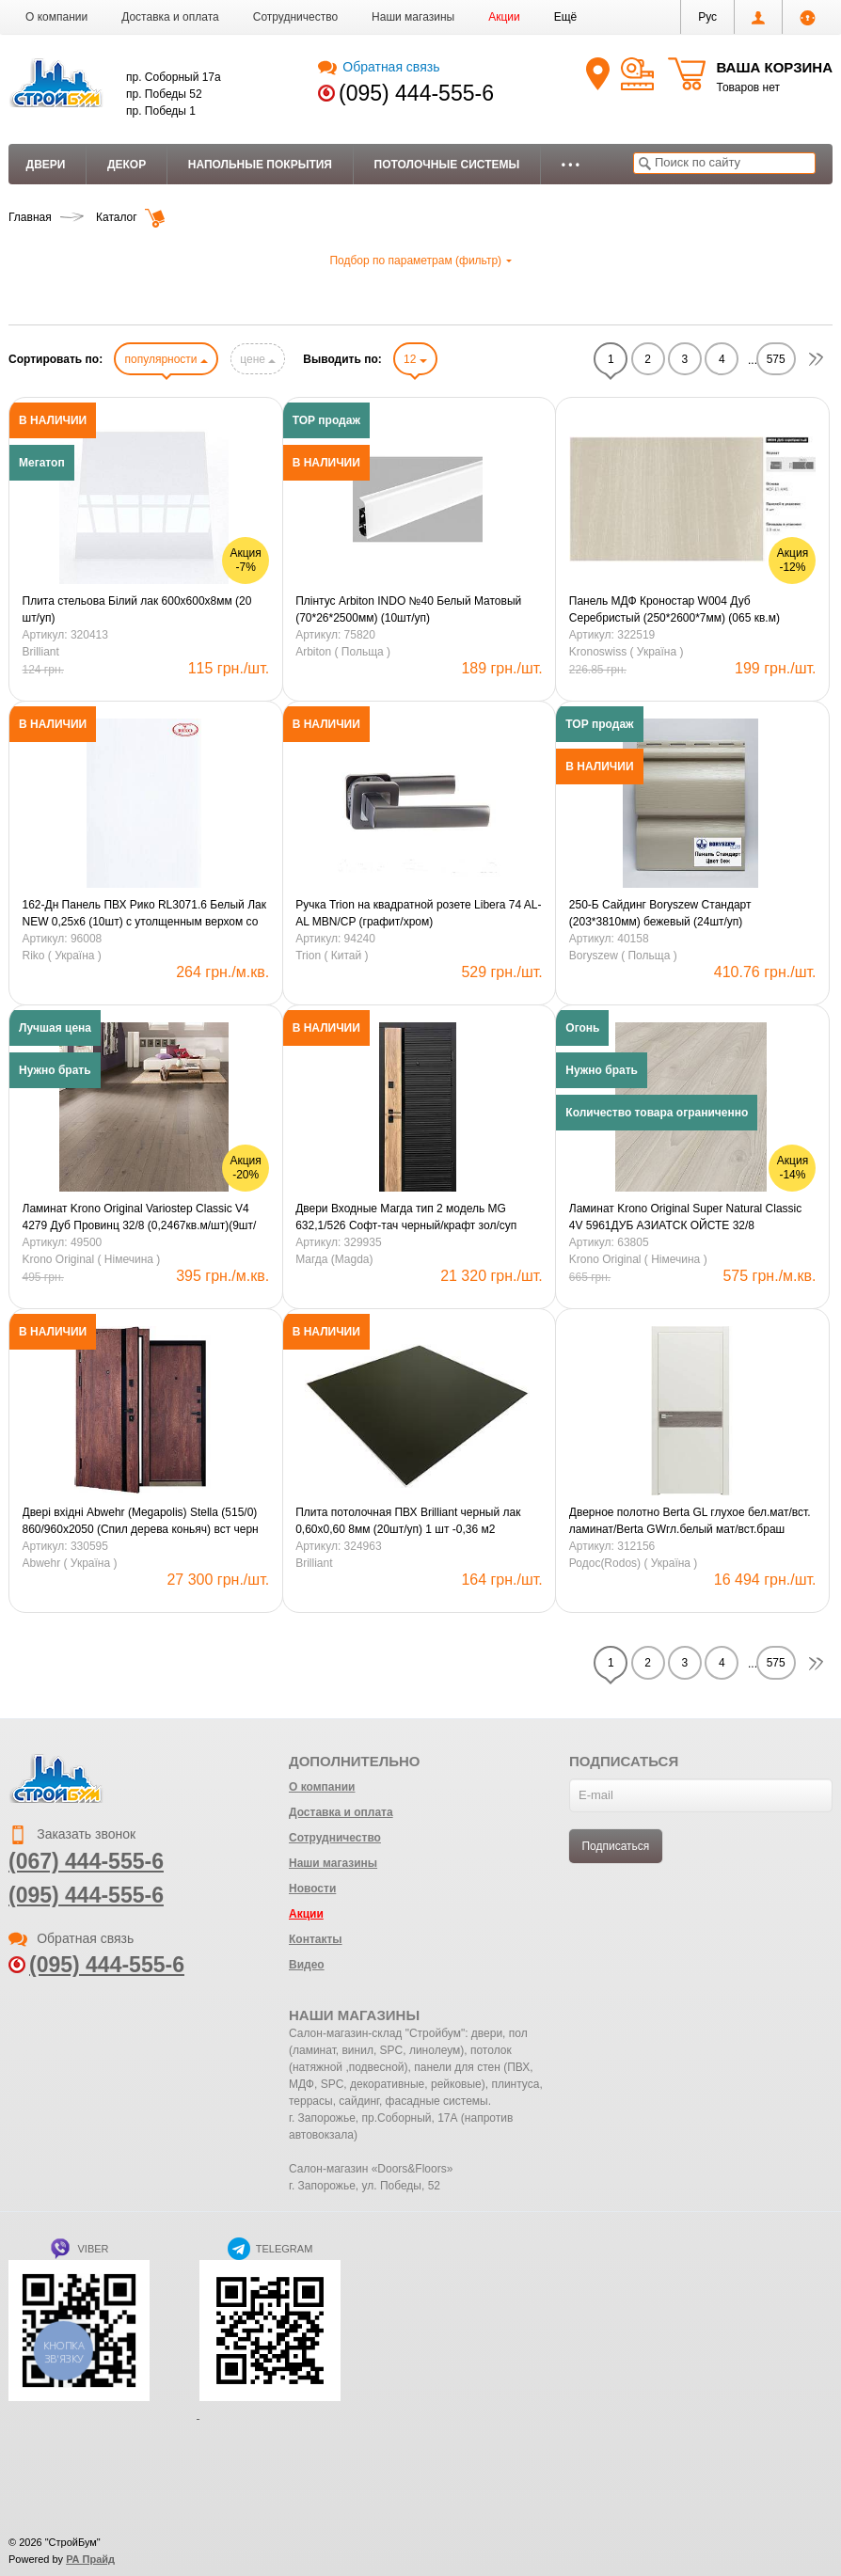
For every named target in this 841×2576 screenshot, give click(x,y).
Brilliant (41, 651)
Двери (46, 164)
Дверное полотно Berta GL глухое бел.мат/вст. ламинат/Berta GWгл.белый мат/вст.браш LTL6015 (690, 1522)
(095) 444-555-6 (416, 93)
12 (415, 359)
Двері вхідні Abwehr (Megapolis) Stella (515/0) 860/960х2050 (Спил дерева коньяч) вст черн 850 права (141, 1522)
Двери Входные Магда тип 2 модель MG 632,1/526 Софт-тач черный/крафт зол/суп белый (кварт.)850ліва (405, 1218)
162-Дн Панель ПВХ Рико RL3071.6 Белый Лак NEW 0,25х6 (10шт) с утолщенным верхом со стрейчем (144, 914)
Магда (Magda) (334, 1259)
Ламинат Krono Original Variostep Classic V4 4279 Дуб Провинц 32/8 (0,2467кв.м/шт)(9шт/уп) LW (140, 1218)
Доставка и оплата (170, 17)
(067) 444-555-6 (86, 1861)
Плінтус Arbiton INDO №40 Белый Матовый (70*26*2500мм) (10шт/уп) (408, 609)
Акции (504, 17)
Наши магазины (413, 17)
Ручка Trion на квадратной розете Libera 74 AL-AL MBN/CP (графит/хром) (418, 913)
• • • (570, 164)
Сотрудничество (295, 17)
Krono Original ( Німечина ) (92, 1259)
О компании (56, 17)
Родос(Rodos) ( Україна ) (633, 1563)
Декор (126, 164)
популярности (165, 359)
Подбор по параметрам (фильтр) (420, 260)
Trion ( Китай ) (331, 955)
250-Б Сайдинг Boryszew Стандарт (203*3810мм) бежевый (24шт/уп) (660, 913)
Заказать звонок (71, 1833)
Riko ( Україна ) (62, 955)
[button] (566, 17)
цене (258, 359)
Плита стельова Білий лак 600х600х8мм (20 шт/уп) (137, 609)
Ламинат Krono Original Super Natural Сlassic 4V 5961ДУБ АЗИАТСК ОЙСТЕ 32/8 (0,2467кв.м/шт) (685, 1218)
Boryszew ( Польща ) (623, 955)
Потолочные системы (447, 164)
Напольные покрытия (260, 164)
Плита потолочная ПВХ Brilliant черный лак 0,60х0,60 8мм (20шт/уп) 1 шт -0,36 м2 (407, 1521)
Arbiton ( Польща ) (342, 651)
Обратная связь (378, 66)
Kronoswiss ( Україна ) (626, 651)
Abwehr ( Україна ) (70, 1563)
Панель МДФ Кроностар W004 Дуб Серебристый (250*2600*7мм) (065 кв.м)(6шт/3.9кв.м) (674, 610)
